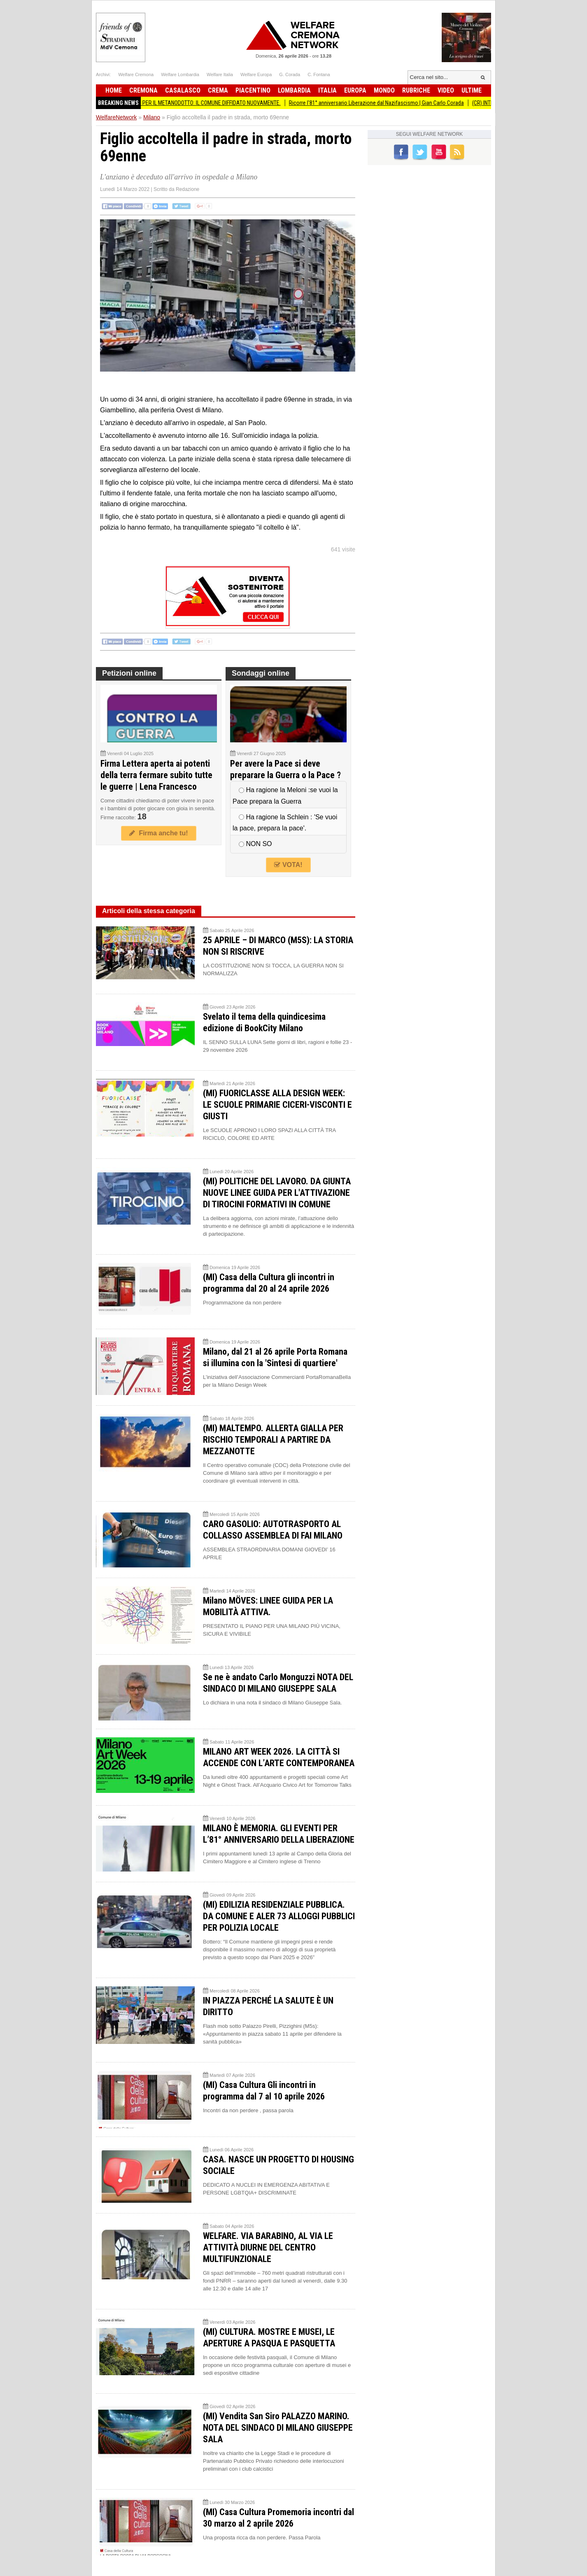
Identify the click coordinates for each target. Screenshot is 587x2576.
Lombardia (294, 90)
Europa (355, 90)
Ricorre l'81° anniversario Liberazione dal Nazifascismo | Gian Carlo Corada (385, 103)
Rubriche (416, 90)
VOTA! (288, 864)
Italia (327, 90)
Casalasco (182, 90)
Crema (218, 90)
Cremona (143, 90)
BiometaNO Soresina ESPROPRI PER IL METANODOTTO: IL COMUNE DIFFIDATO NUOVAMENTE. (183, 103)
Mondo (384, 90)
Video (446, 90)
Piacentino (252, 90)
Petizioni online (129, 673)
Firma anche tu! (158, 833)
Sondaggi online (260, 673)
